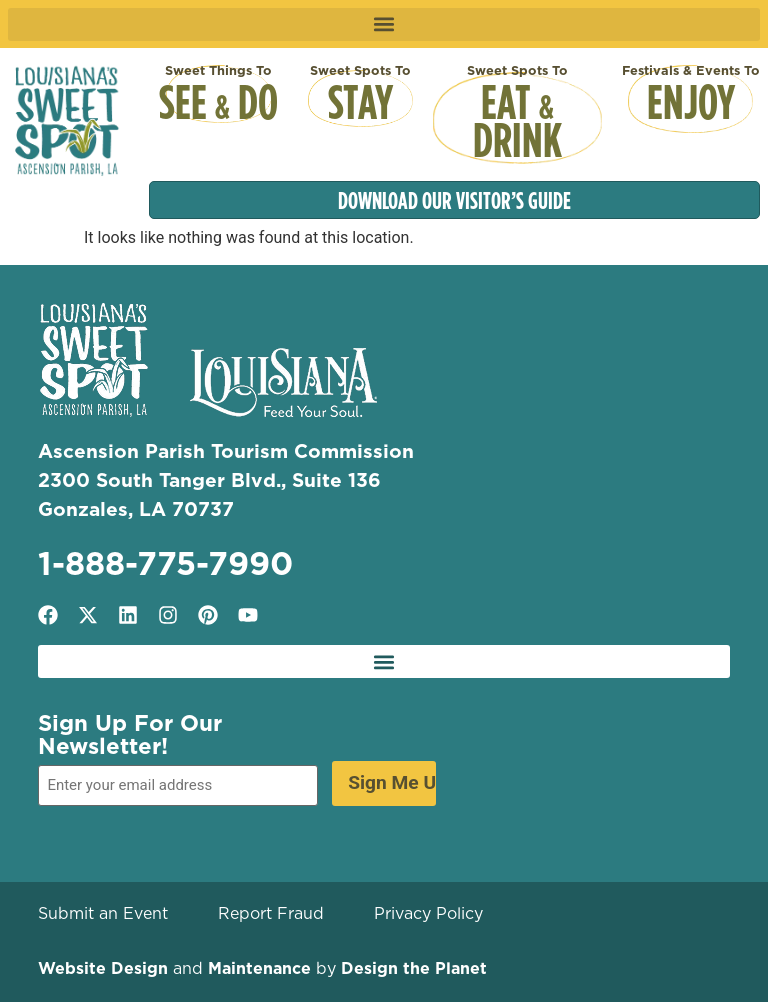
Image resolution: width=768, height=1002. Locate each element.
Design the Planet (414, 968)
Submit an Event (103, 913)
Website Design (103, 968)
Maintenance (259, 968)
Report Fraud (271, 913)
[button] (384, 24)
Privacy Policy (428, 913)
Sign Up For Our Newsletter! (130, 734)
